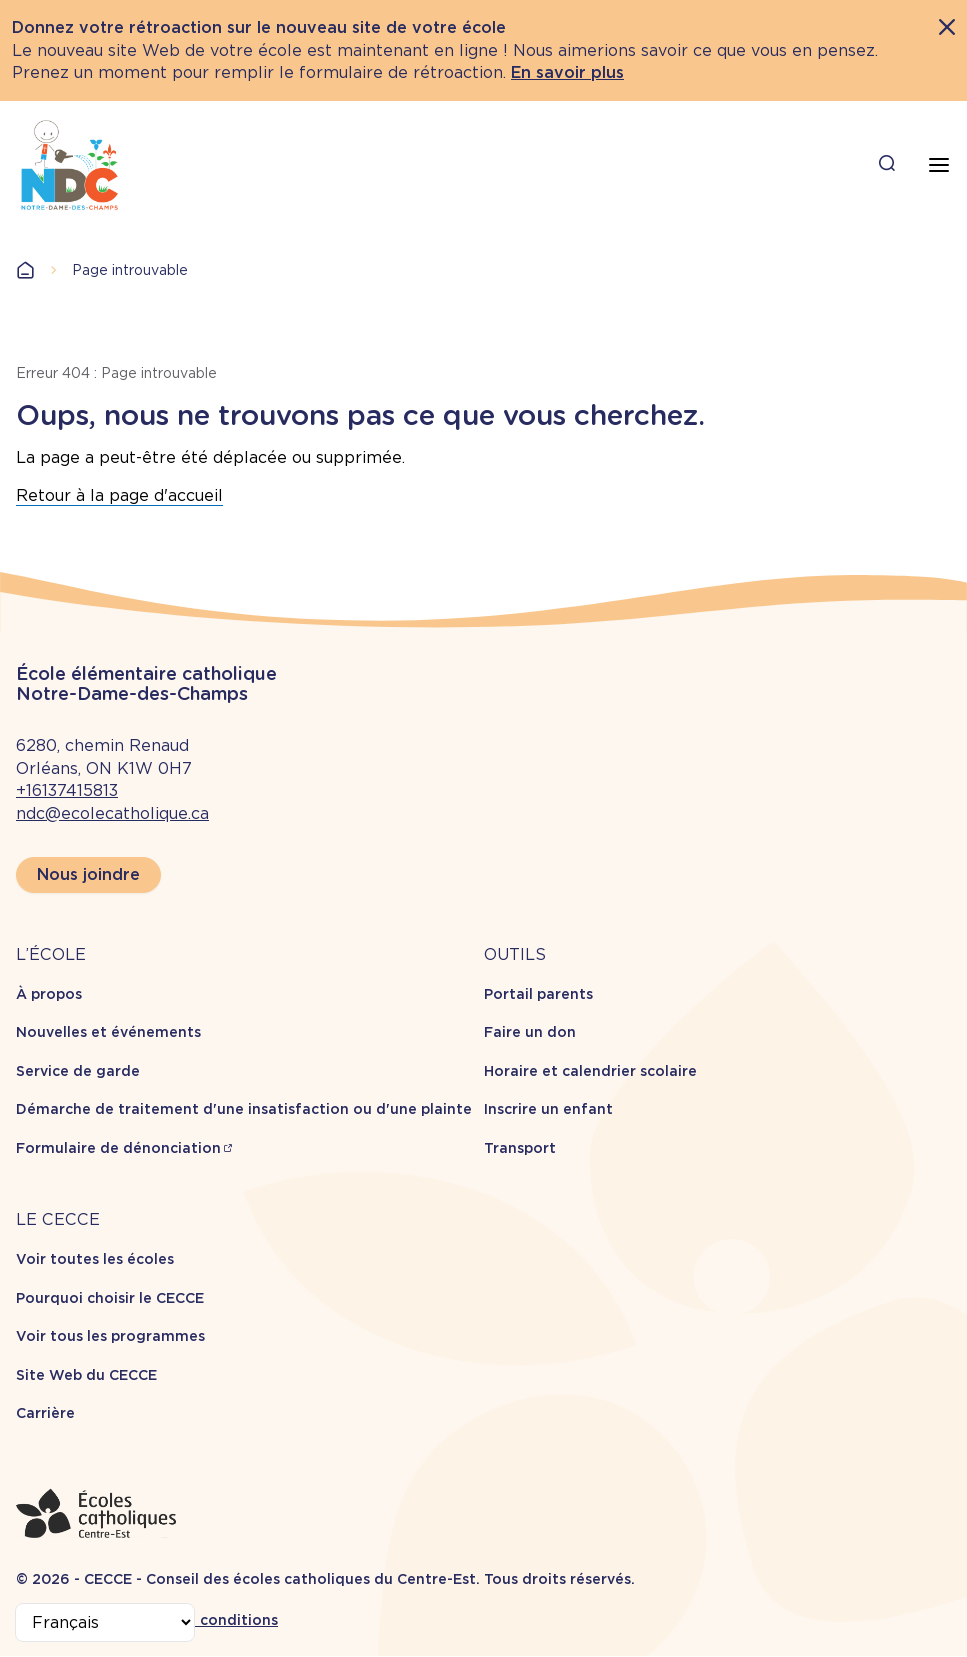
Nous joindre (88, 874)
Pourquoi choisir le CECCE (110, 1298)
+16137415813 (67, 790)
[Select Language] (105, 1622)
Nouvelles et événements (108, 1032)
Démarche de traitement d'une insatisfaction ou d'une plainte (244, 1109)
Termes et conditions (200, 1620)
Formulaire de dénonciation (118, 1148)
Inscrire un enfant (548, 1109)
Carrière (45, 1413)
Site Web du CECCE (86, 1375)
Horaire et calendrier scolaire (590, 1071)
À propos (49, 994)
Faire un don (530, 1032)
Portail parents (538, 994)
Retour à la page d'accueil (119, 495)
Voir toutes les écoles (95, 1259)
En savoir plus (567, 72)
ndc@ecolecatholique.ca (112, 813)
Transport (520, 1148)
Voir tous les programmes (110, 1336)
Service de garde (78, 1071)
